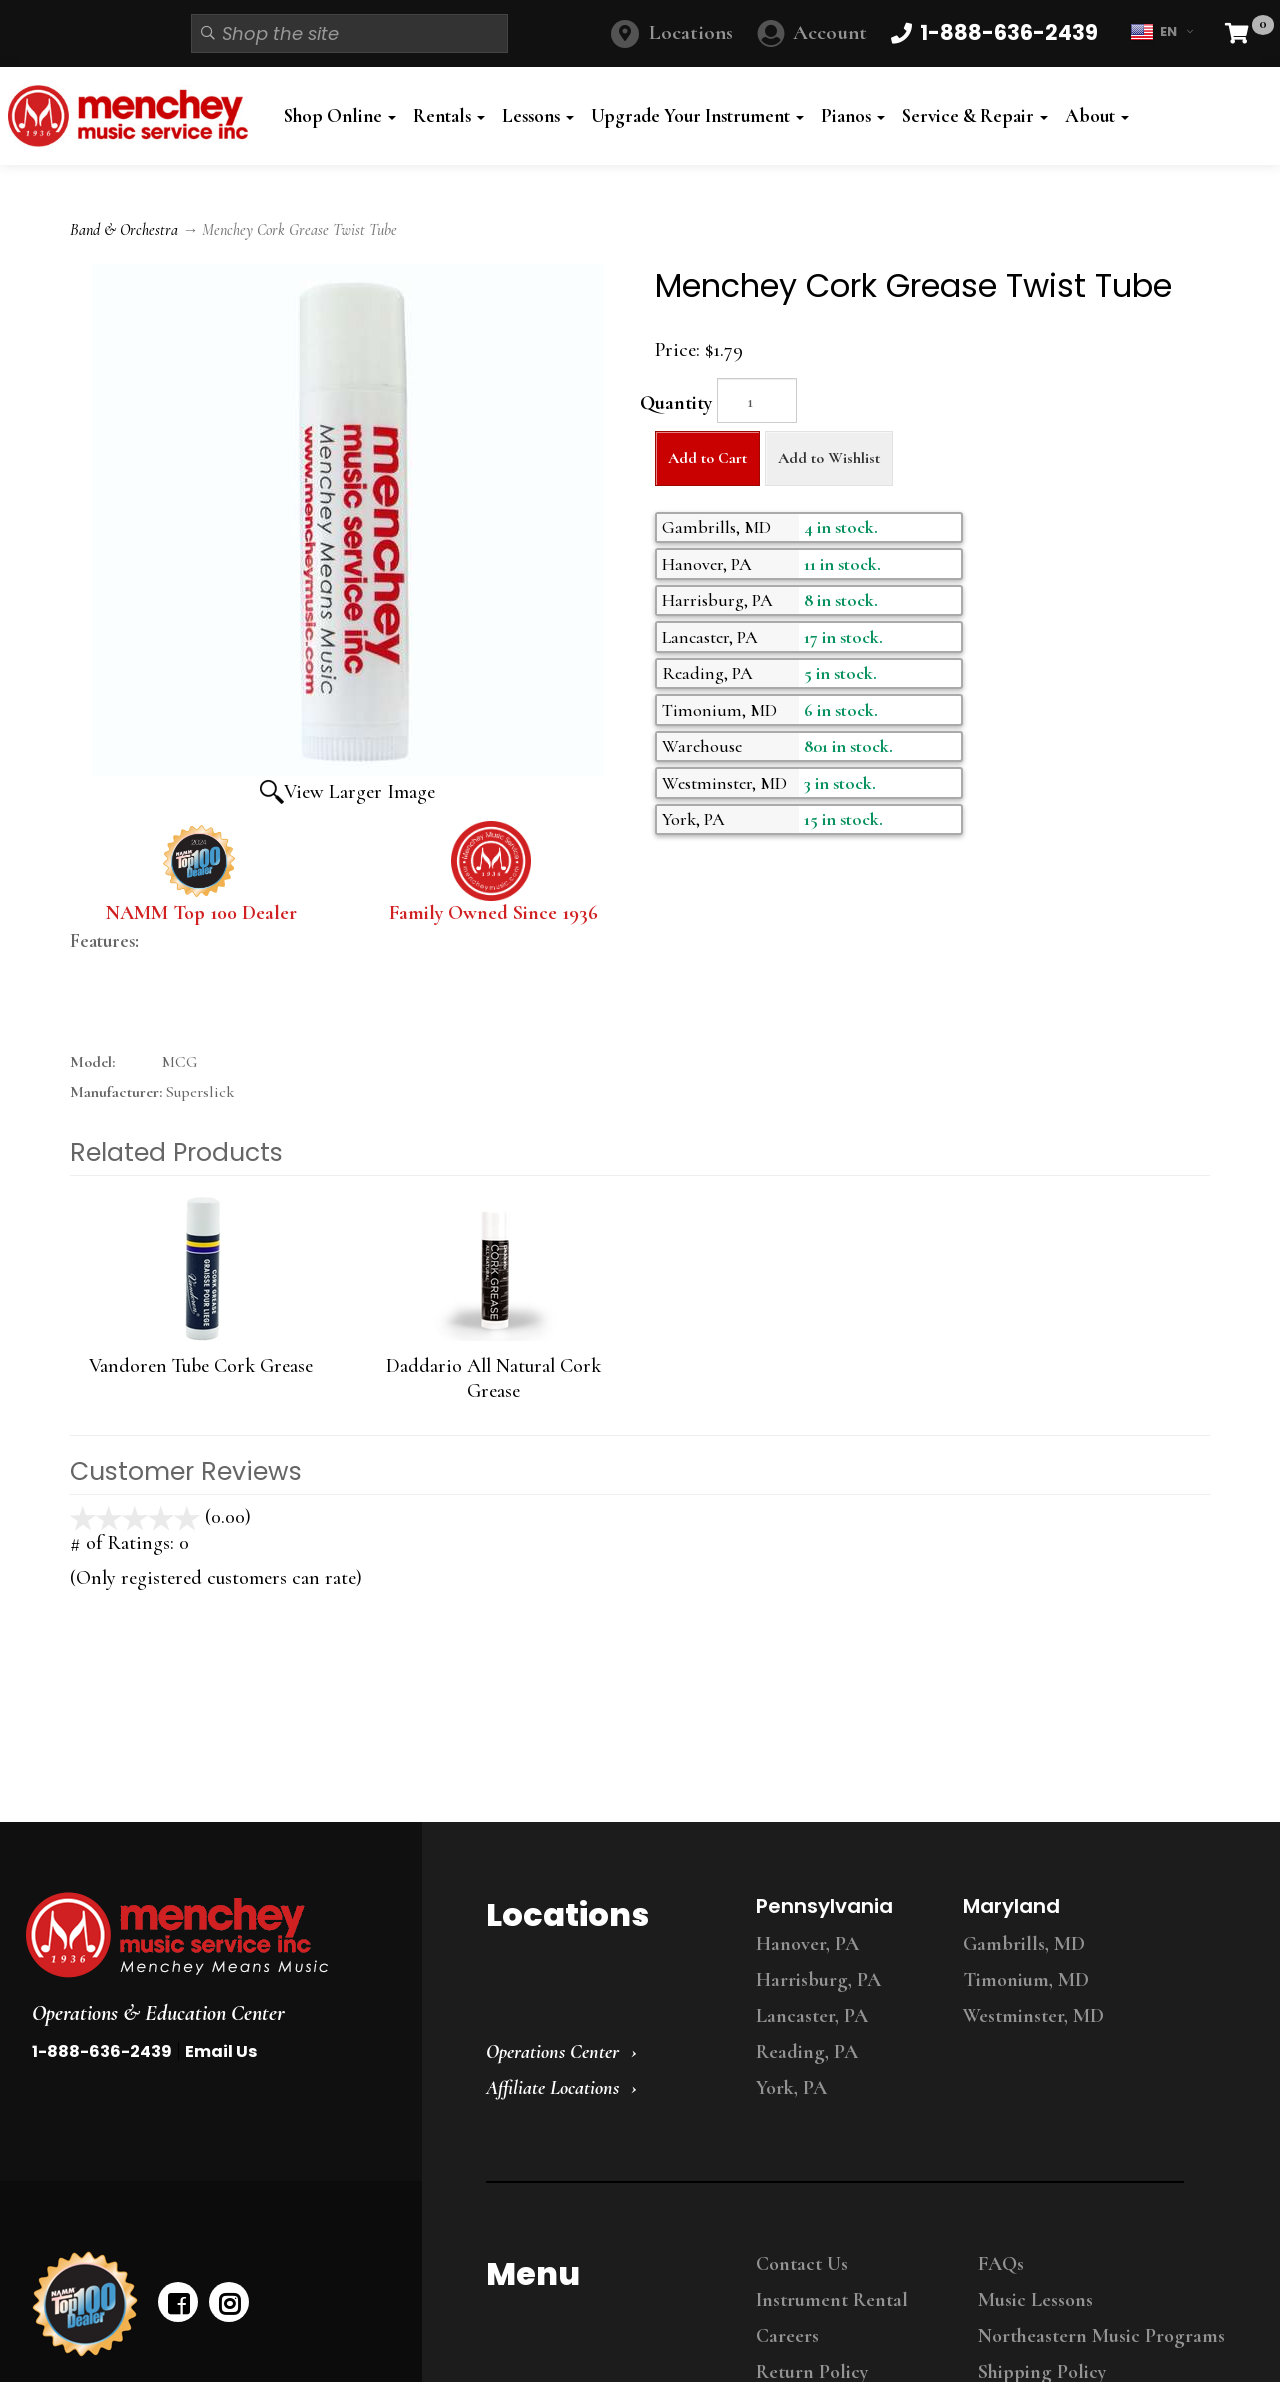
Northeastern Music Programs (1101, 2336)
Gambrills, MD (1024, 1944)
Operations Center (552, 2052)
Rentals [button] (449, 116)
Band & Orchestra (124, 230)
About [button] (1097, 116)
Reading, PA (807, 2052)
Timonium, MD (1026, 1980)
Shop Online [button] (340, 116)
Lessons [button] (538, 116)
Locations (691, 32)
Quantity (676, 403)
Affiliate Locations (552, 2088)
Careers (787, 2336)
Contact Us (802, 2264)
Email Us (221, 2051)
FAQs (1001, 2264)
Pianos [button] (853, 116)
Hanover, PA (807, 1944)
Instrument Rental (832, 2300)
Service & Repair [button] (975, 116)
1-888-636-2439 (102, 2051)
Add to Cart (707, 458)
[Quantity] (757, 400)
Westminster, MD (1033, 2016)
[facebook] (178, 2302)
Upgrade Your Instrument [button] (697, 116)
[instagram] (229, 2302)
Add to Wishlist (829, 458)
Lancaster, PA (812, 2016)
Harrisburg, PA (818, 1980)
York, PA (791, 2088)
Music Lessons (1035, 2300)
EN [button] (1161, 32)
